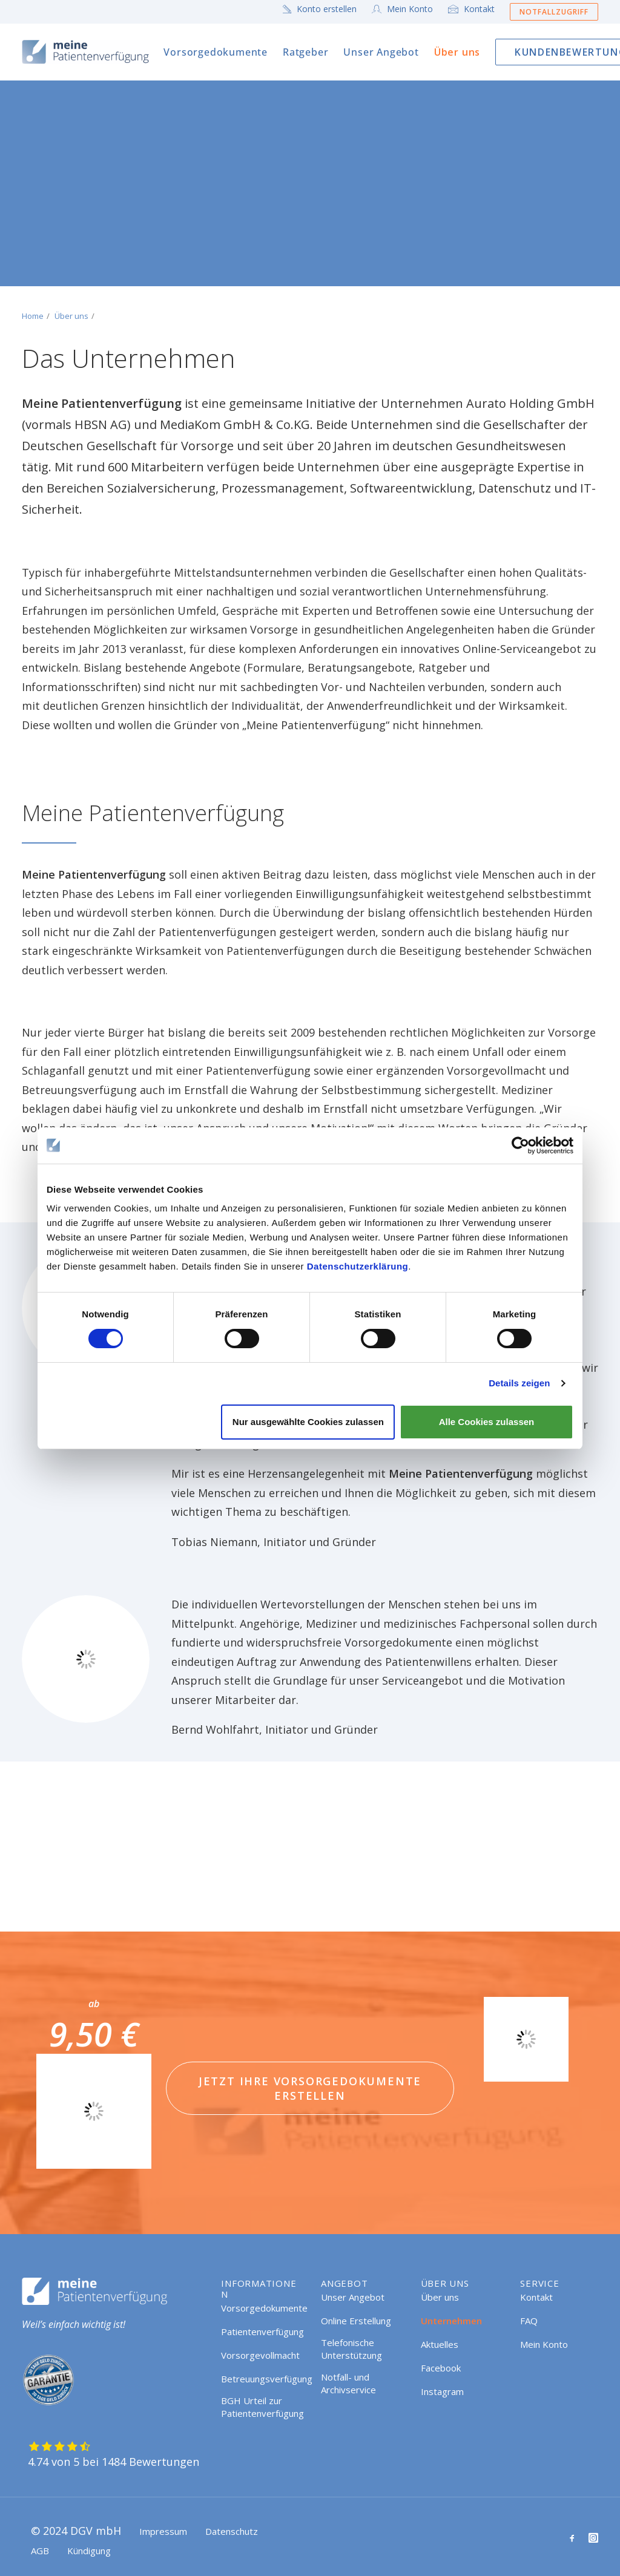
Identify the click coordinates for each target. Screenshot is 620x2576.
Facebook (441, 2368)
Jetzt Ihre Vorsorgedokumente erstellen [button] (312, 2088)
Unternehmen (451, 2321)
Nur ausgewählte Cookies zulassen (308, 1422)
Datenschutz (231, 2531)
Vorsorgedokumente (215, 52)
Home (33, 315)
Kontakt (479, 9)
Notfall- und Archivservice (348, 2383)
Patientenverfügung (262, 2331)
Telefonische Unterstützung (351, 2348)
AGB (40, 2551)
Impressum (163, 2531)
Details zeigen (519, 1383)
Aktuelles (439, 2344)
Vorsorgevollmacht (260, 2355)
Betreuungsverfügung (266, 2379)
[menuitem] (323, 9)
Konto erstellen (327, 9)
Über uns (457, 52)
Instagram (442, 2391)
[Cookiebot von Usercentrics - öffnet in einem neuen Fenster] (520, 1145)
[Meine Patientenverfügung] (86, 52)
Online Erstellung (356, 2321)
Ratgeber (305, 52)
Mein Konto (410, 9)
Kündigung (89, 2551)
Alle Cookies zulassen (487, 1422)
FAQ (529, 2321)
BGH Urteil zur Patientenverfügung (262, 2406)
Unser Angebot (380, 52)
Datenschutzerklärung (358, 1266)
